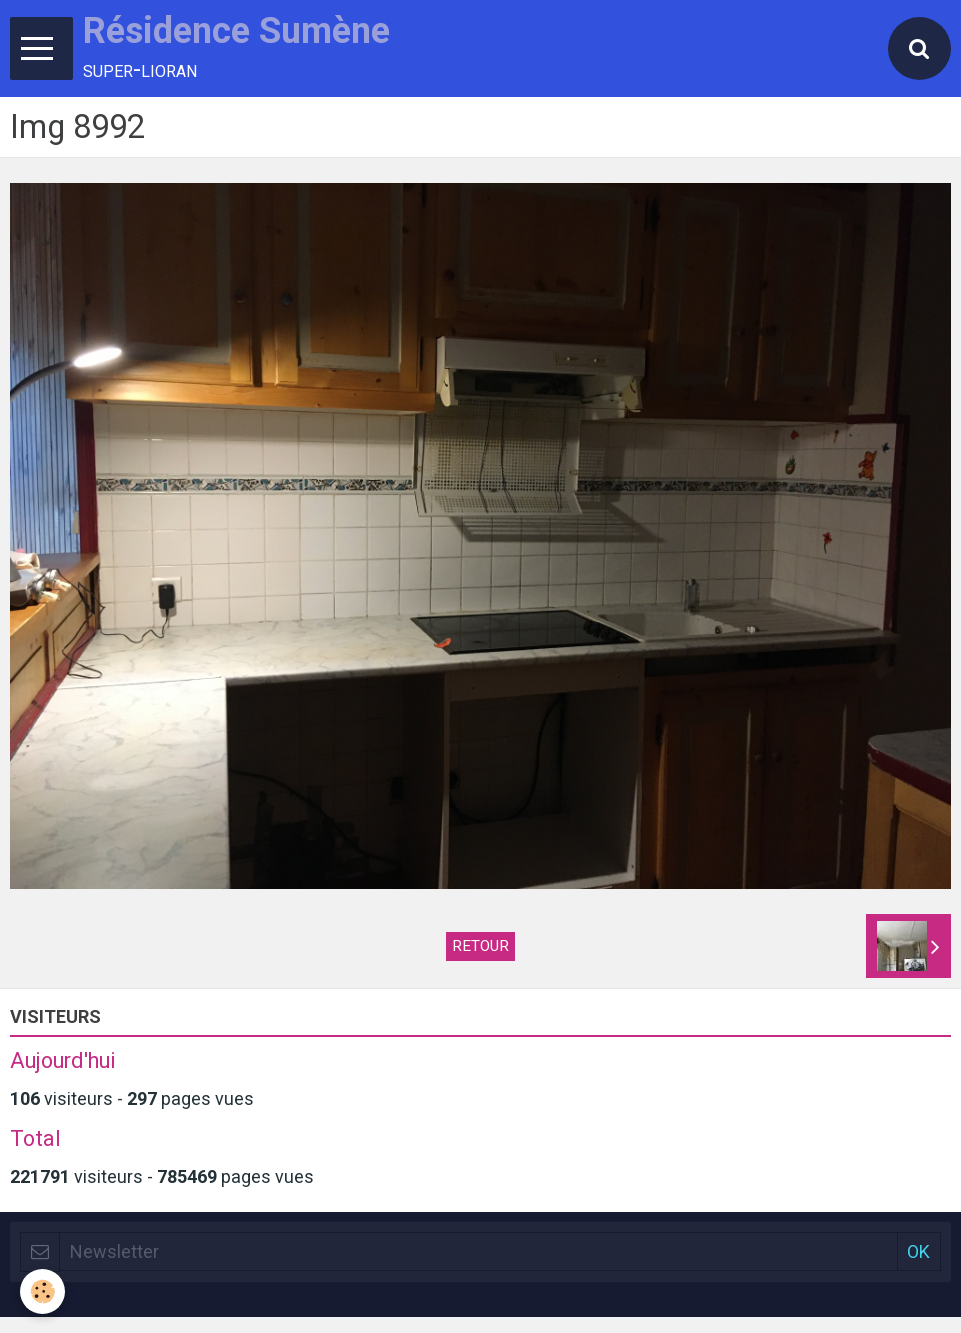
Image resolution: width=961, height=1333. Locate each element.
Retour (480, 946)
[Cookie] (42, 1291)
